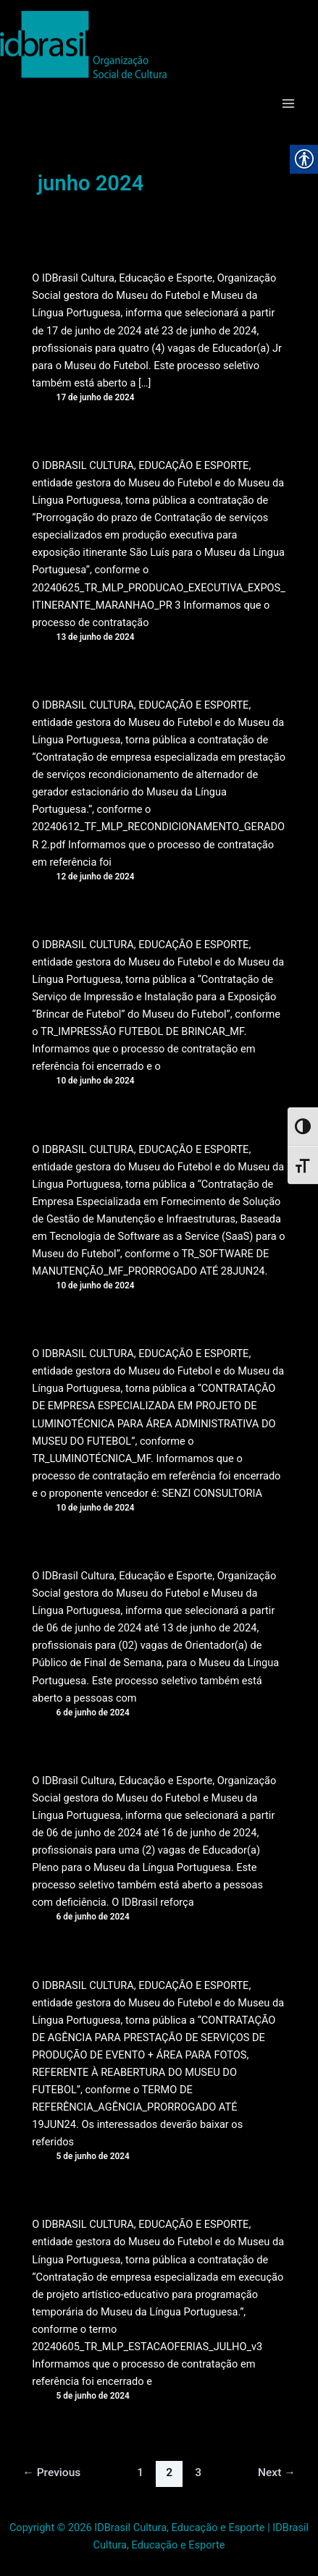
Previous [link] (51, 2472)
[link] (83, 44)
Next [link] (277, 2472)
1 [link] (140, 2472)
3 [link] (198, 2472)
